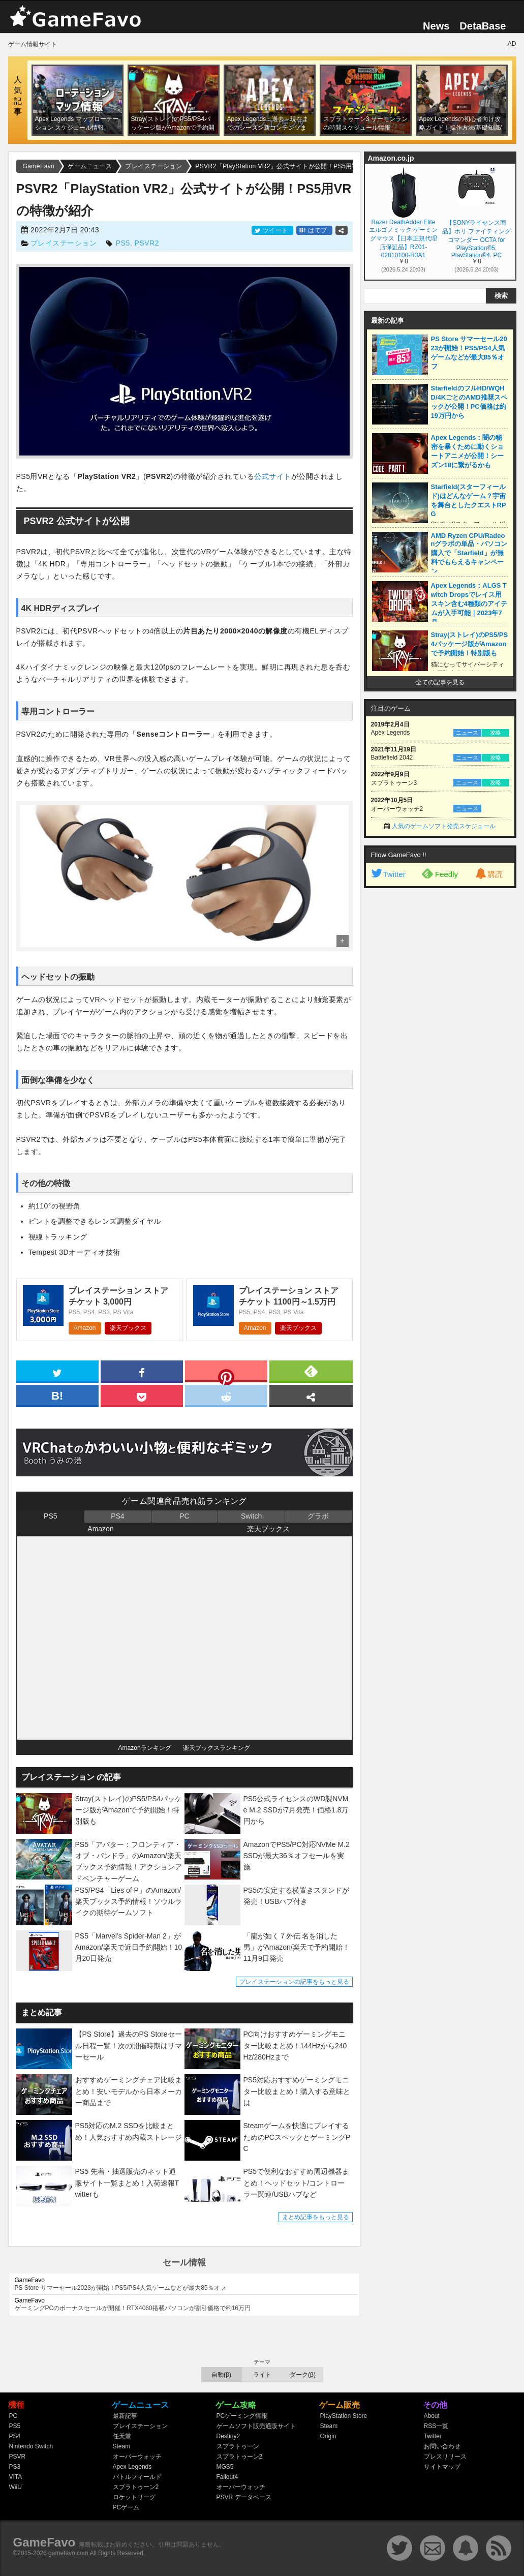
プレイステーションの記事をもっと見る (294, 1981)
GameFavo (44, 2542)
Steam (122, 2446)
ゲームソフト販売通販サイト (256, 2426)
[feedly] (311, 1370)
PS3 (15, 2466)
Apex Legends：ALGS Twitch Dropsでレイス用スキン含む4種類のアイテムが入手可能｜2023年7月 (469, 604)
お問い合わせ (442, 2446)
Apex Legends (132, 2466)
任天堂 (122, 2436)
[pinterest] (226, 1373)
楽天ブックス (128, 1327)
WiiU (15, 2487)
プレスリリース (445, 2456)
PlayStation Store (343, 2415)
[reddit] (226, 1395)
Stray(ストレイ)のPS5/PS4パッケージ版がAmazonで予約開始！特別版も (469, 644)
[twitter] (57, 1370)
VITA (15, 2476)
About (432, 2415)
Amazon (85, 1327)
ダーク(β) (303, 2374)
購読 (488, 874)
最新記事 (125, 2415)
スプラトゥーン (238, 2446)
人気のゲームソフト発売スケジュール (444, 826)
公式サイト (272, 476)
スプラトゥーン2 (136, 2487)
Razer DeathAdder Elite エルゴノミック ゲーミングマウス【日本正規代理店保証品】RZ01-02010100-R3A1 (403, 238)
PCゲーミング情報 (242, 2415)
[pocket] (142, 1395)
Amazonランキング (144, 1747)
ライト (262, 2374)
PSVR (17, 2456)
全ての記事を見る (440, 682)
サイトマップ (442, 2466)
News (436, 26)
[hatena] (57, 1395)
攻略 (495, 733)
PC (184, 1516)
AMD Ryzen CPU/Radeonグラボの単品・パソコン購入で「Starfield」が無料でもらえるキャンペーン (469, 553)
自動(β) (221, 2374)
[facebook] (142, 1370)
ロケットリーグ (134, 2497)
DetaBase (482, 26)
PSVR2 (147, 243)
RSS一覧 (436, 2426)
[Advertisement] (440, 1048)
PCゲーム (126, 2507)
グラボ (318, 1516)
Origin (328, 2436)
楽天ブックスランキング (216, 1747)
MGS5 (225, 2466)
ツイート (272, 230)
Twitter (388, 874)
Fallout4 (227, 2476)
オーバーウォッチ (137, 2456)
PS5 (123, 243)
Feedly (440, 873)
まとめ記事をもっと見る (315, 2217)
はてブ (314, 230)
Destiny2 (228, 2436)
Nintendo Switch (31, 2446)
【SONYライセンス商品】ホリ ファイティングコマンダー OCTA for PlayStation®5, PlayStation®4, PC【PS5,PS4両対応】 (476, 238)
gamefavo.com (68, 2553)
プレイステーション (63, 243)
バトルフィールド (137, 2476)
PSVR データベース (244, 2497)
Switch (251, 1516)
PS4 (117, 1516)
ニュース (467, 733)
